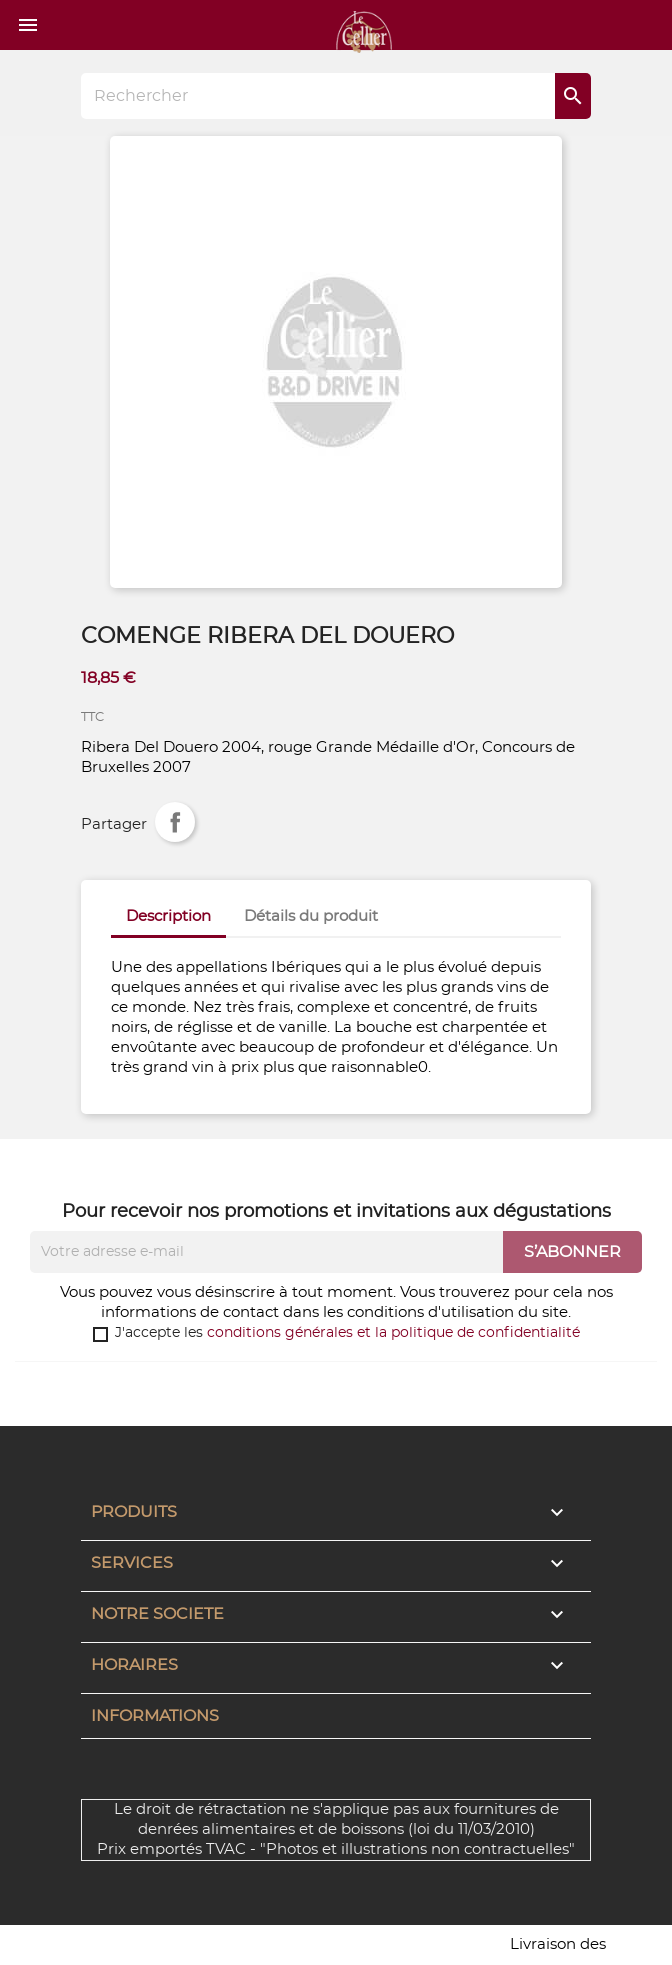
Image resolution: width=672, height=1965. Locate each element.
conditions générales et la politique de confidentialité (393, 1333)
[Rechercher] (336, 96)
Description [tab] (168, 916)
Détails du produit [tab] (311, 916)
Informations (155, 1716)
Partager (175, 822)
